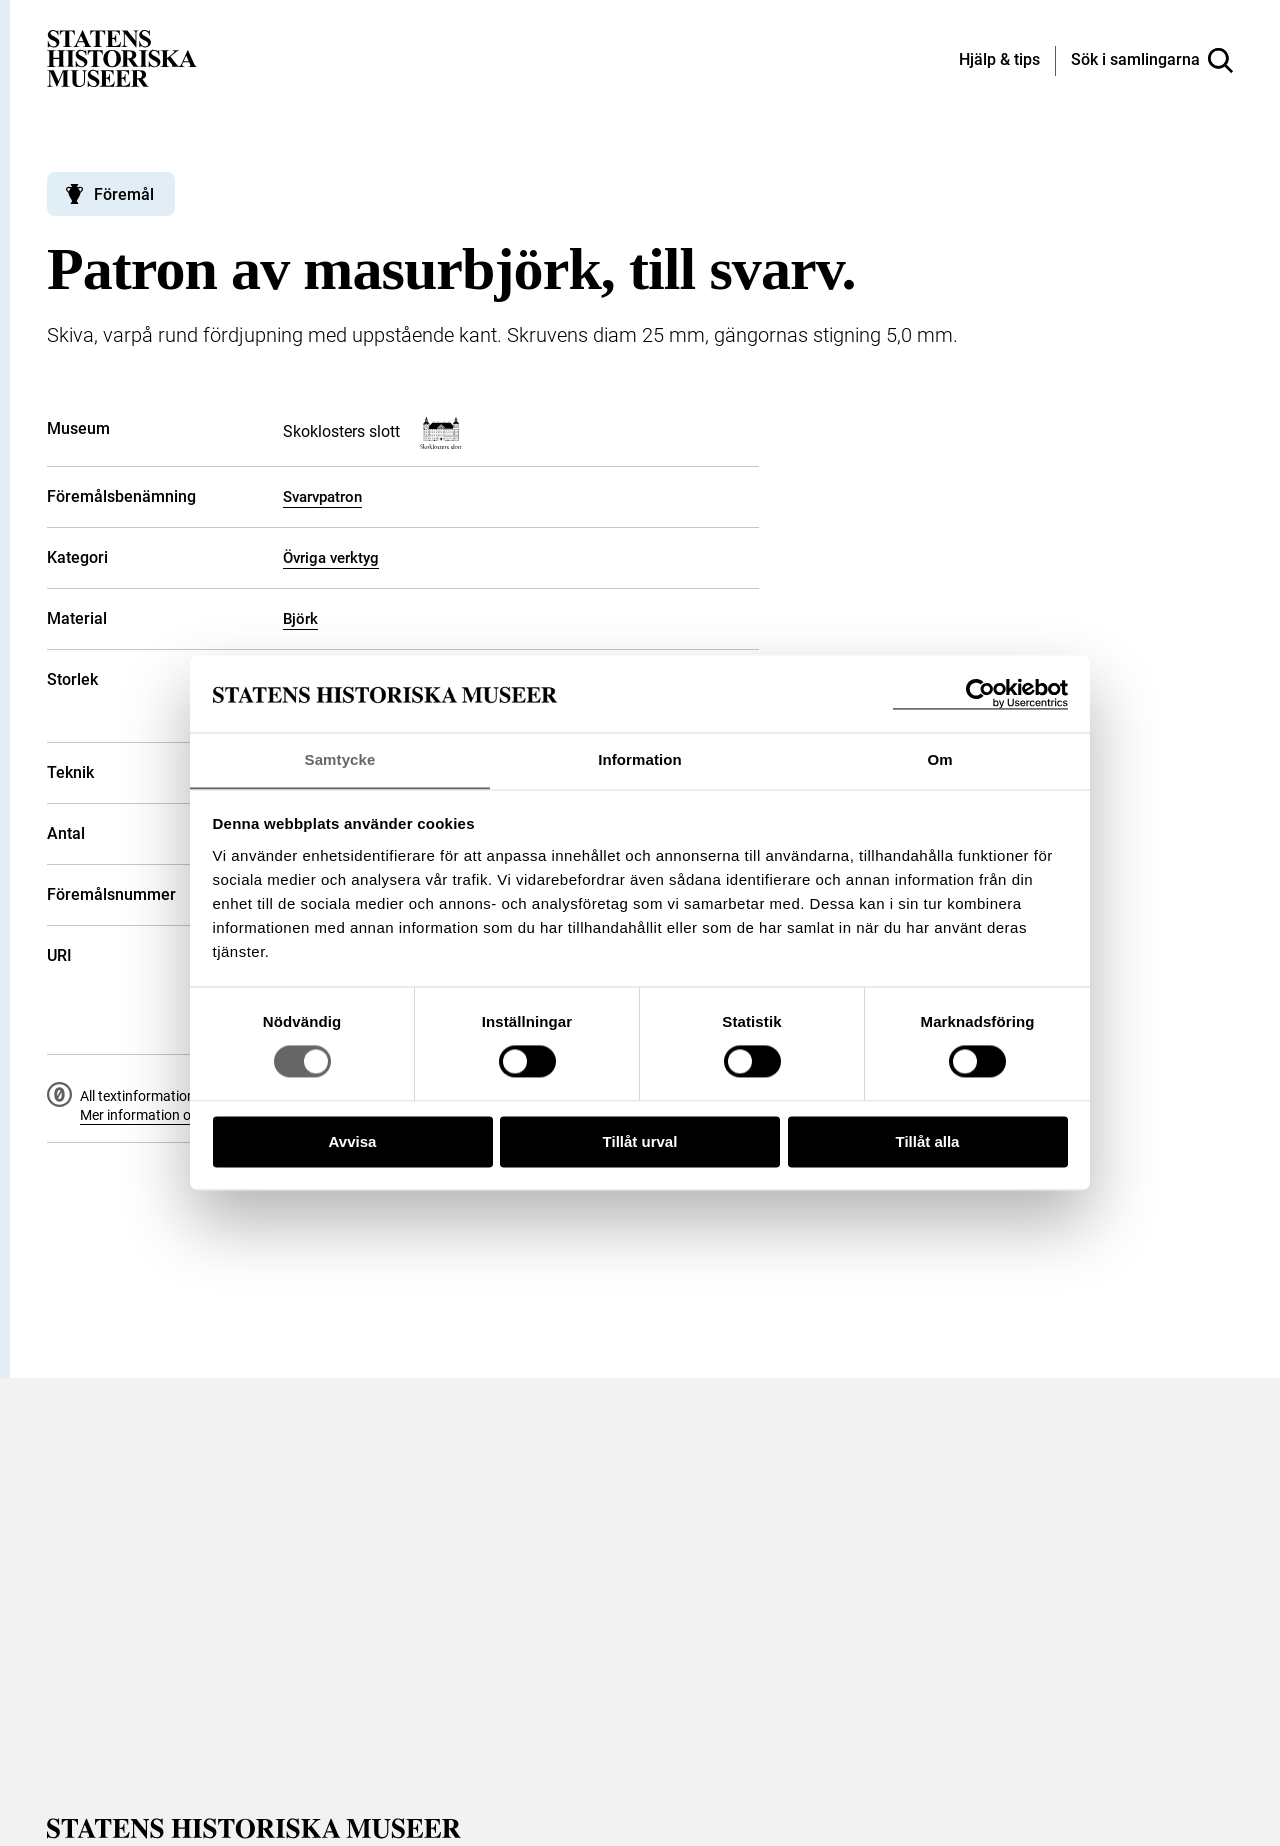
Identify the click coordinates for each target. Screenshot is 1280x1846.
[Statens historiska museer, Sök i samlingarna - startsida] (122, 57)
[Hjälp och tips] (999, 61)
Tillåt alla (928, 1142)
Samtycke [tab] (340, 759)
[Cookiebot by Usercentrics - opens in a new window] (980, 693)
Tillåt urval (640, 1142)
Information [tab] (640, 759)
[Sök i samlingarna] (1152, 61)
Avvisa (353, 1142)
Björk (300, 619)
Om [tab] (939, 759)
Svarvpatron (322, 497)
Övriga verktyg (331, 558)
